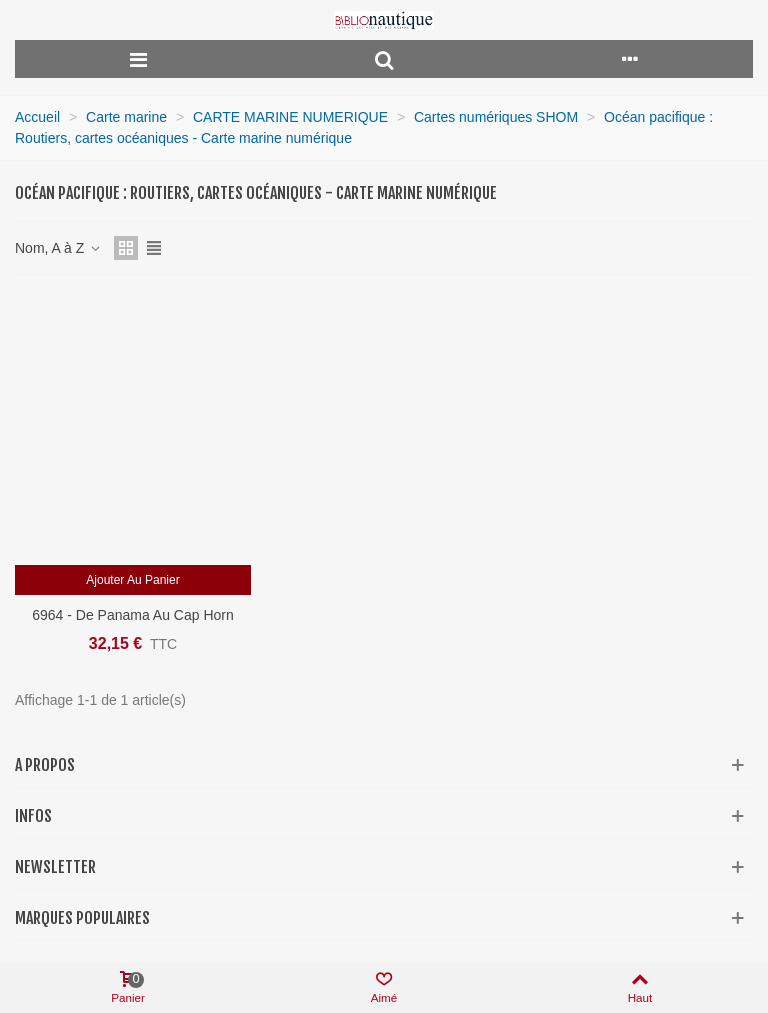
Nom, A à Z (58, 248)
